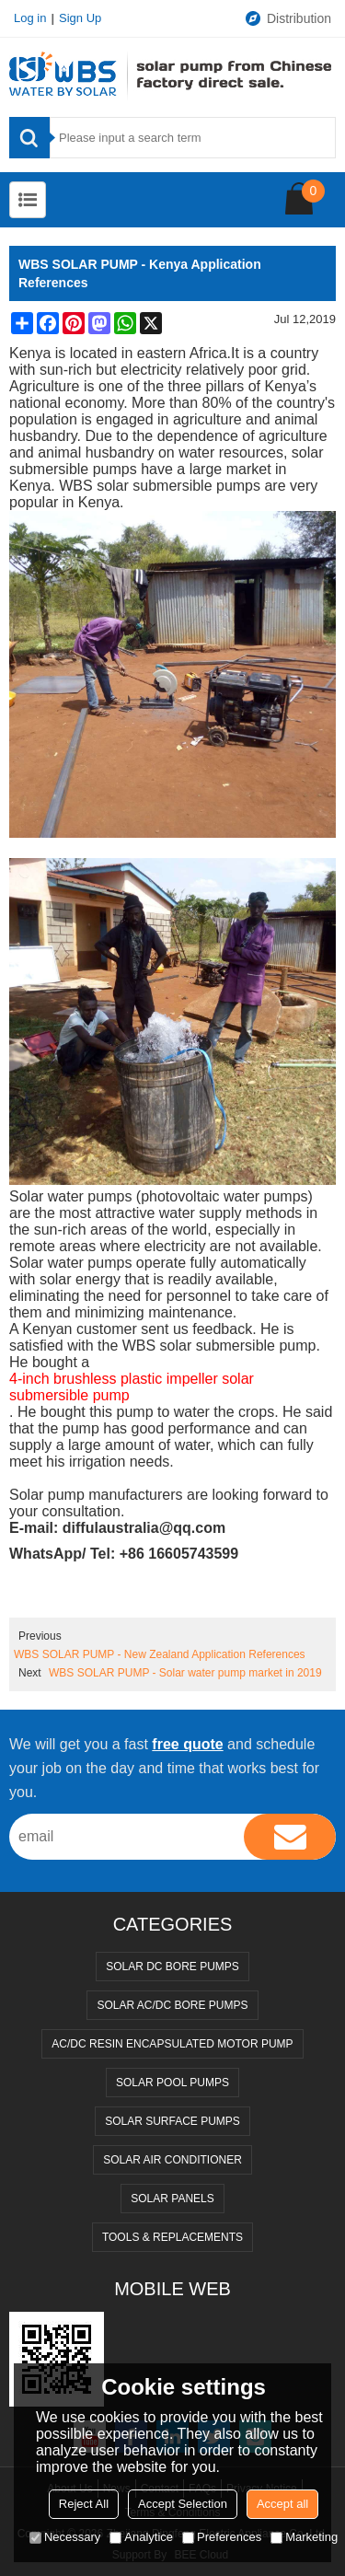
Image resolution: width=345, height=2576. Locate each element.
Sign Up (80, 18)
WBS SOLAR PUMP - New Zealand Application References (159, 1654)
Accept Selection (182, 2504)
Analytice (141, 2537)
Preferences (221, 2537)
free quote (187, 1744)
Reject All (84, 2504)
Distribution (287, 18)
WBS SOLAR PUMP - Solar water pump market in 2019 (185, 1672)
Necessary (64, 2537)
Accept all (282, 2504)
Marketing (304, 2537)
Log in (30, 18)
